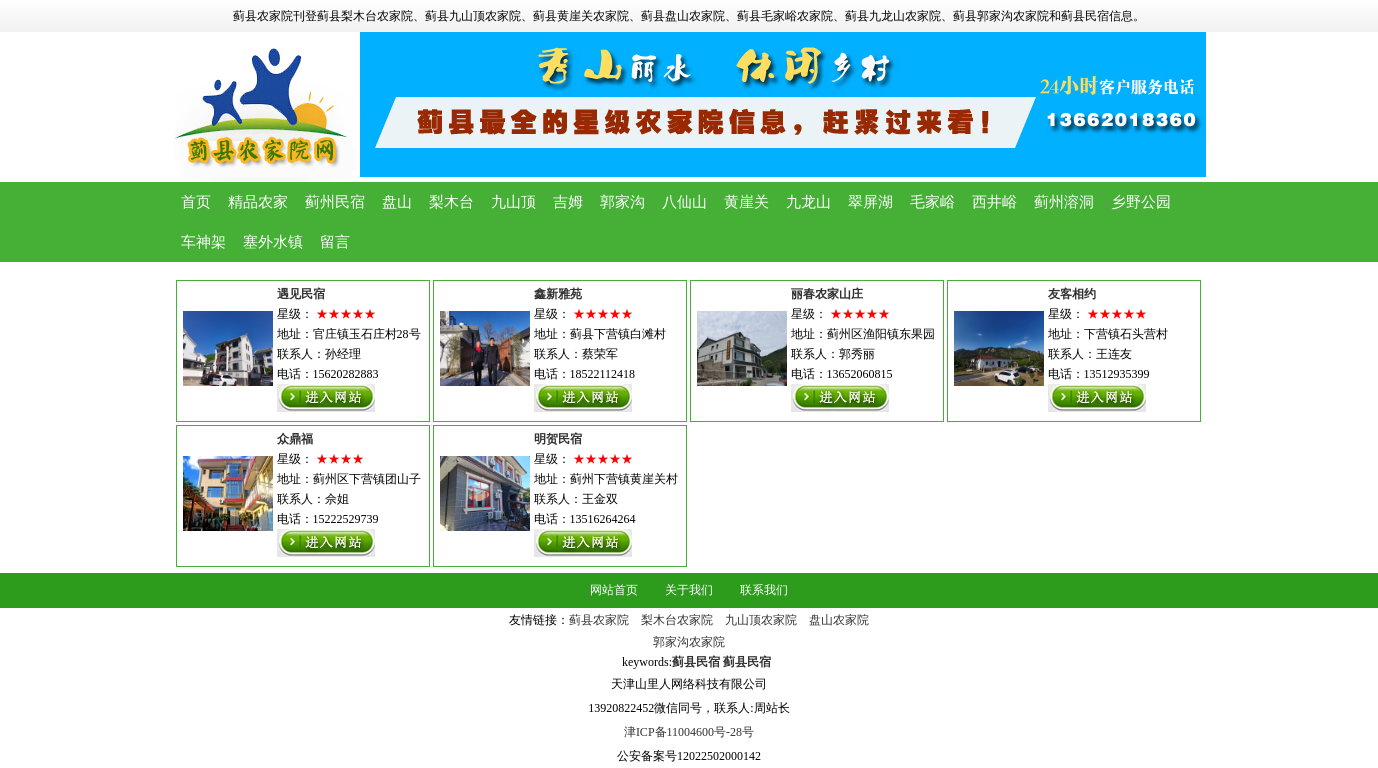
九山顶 (513, 202)
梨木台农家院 (677, 620)
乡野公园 (1141, 202)
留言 (335, 242)
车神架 (203, 242)
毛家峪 (932, 202)
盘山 (397, 202)
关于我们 (689, 590)
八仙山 (684, 202)
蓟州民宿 (335, 202)
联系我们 (764, 590)
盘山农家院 (839, 620)
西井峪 (994, 202)
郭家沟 (622, 202)
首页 (196, 202)
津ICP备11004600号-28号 (689, 732)
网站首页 (614, 590)
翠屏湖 (870, 202)
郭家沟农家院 (689, 642)
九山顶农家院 (761, 620)
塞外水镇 (273, 242)
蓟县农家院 (599, 620)
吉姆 (568, 202)
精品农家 (258, 202)
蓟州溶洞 (1064, 202)
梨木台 (451, 202)
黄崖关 (746, 202)
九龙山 (808, 202)
